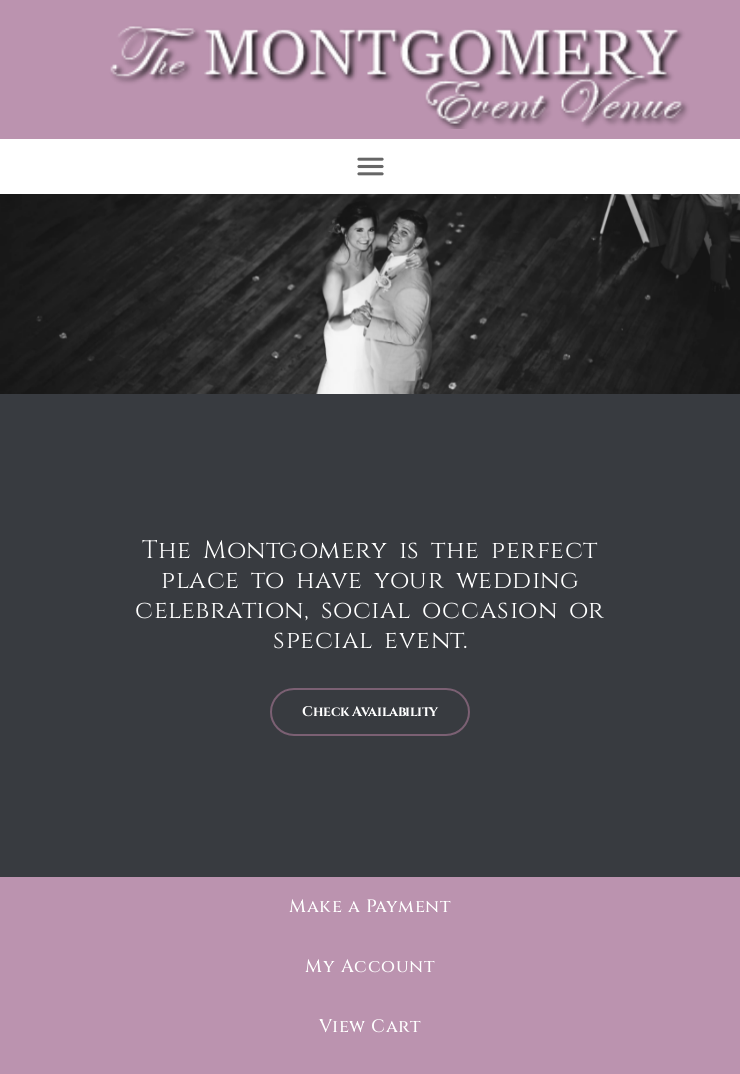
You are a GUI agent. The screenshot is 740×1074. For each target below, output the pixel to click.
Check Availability (370, 710)
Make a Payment (370, 905)
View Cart (370, 1025)
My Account (370, 965)
